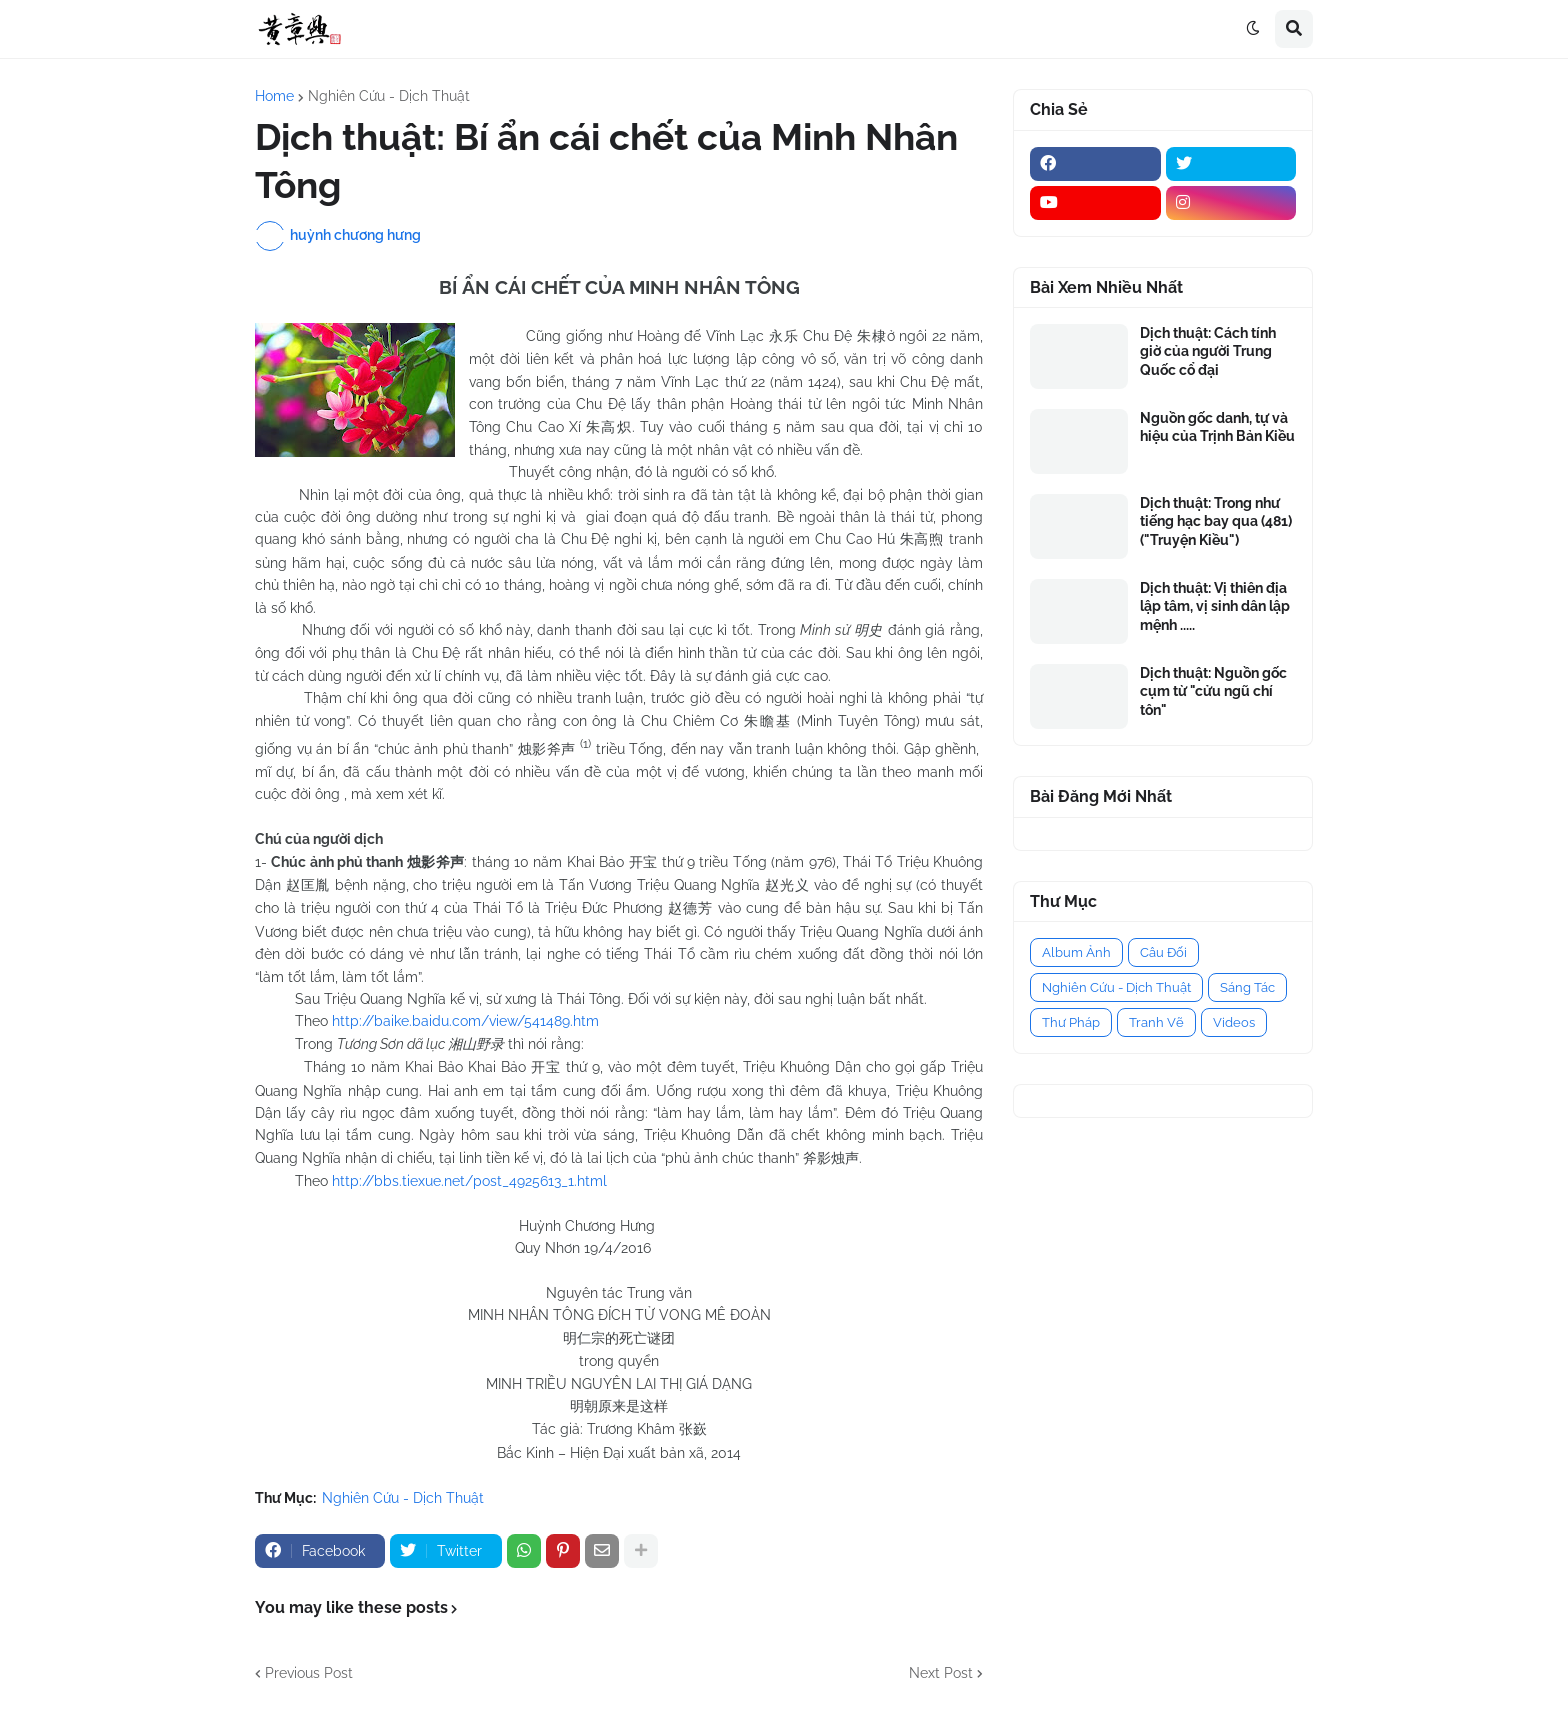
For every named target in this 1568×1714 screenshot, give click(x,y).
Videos (1234, 1022)
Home (274, 96)
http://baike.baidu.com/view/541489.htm (465, 1021)
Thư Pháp (1071, 1022)
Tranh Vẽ (1156, 1022)
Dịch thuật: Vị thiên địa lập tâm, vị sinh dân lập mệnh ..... (1215, 606)
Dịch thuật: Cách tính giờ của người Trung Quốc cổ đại (1208, 351)
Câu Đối (1163, 952)
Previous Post (309, 1673)
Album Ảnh (1076, 952)
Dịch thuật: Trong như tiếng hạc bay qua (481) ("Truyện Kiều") (1216, 521)
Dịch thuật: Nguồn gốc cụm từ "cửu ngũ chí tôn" (1213, 691)
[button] (1253, 29)
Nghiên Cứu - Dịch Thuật (389, 96)
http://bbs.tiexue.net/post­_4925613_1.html (469, 1181)
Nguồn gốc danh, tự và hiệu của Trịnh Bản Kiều (1217, 427)
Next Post (941, 1673)
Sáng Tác (1247, 987)
